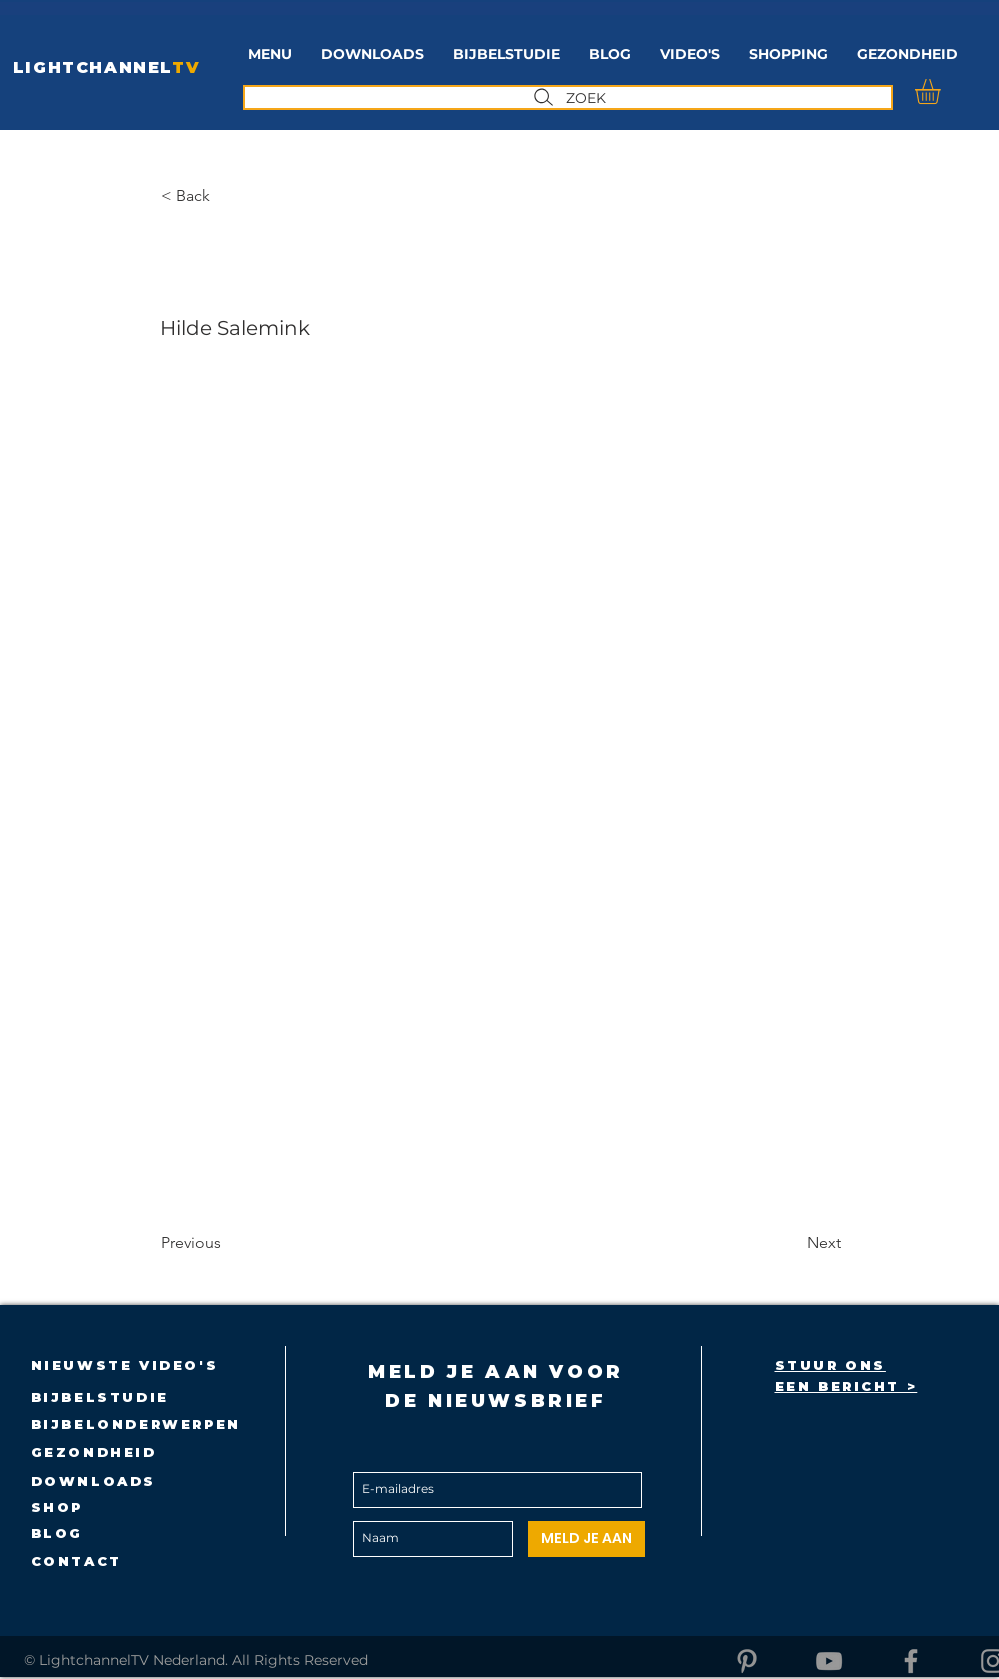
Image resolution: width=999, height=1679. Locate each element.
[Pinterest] (747, 1661)
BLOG (57, 1533)
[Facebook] (911, 1661)
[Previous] (227, 1243)
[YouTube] (829, 1661)
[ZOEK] (568, 97)
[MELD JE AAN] (586, 1539)
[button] (507, 55)
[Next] (791, 1243)
